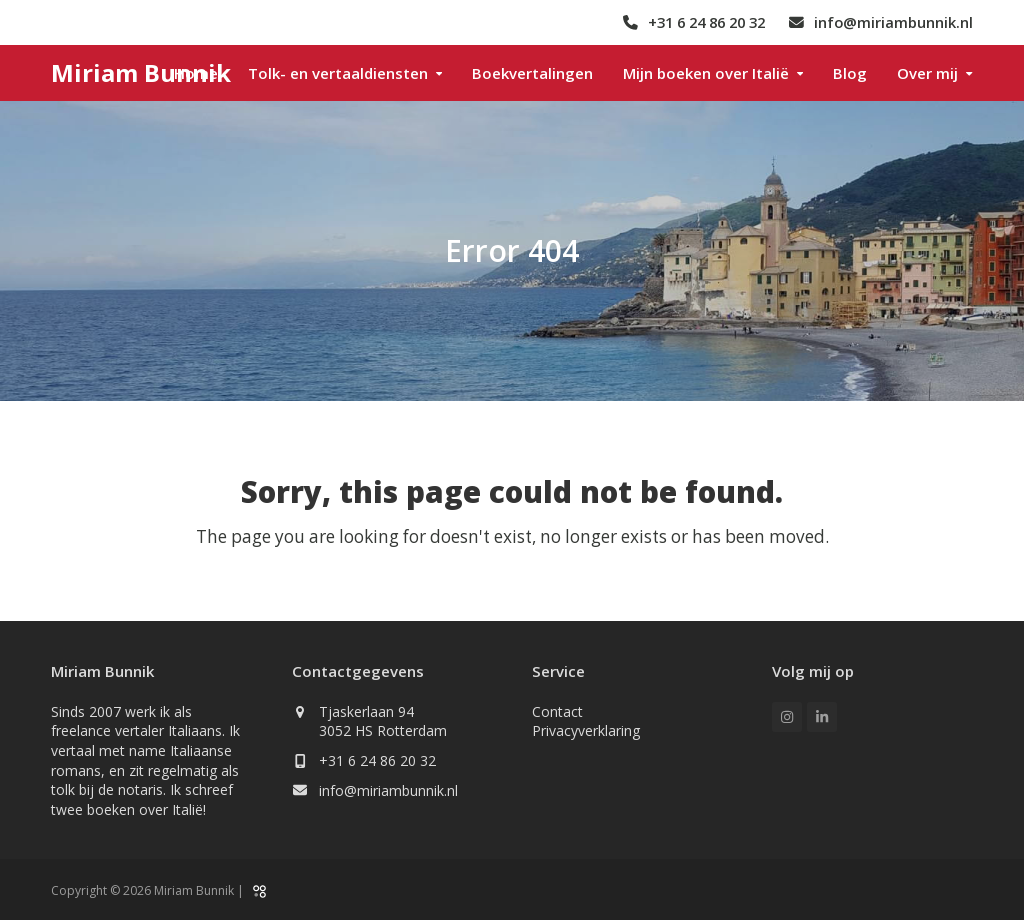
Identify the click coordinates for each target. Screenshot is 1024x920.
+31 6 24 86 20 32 (377, 760)
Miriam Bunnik (141, 72)
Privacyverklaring (586, 730)
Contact (557, 711)
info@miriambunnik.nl (388, 790)
